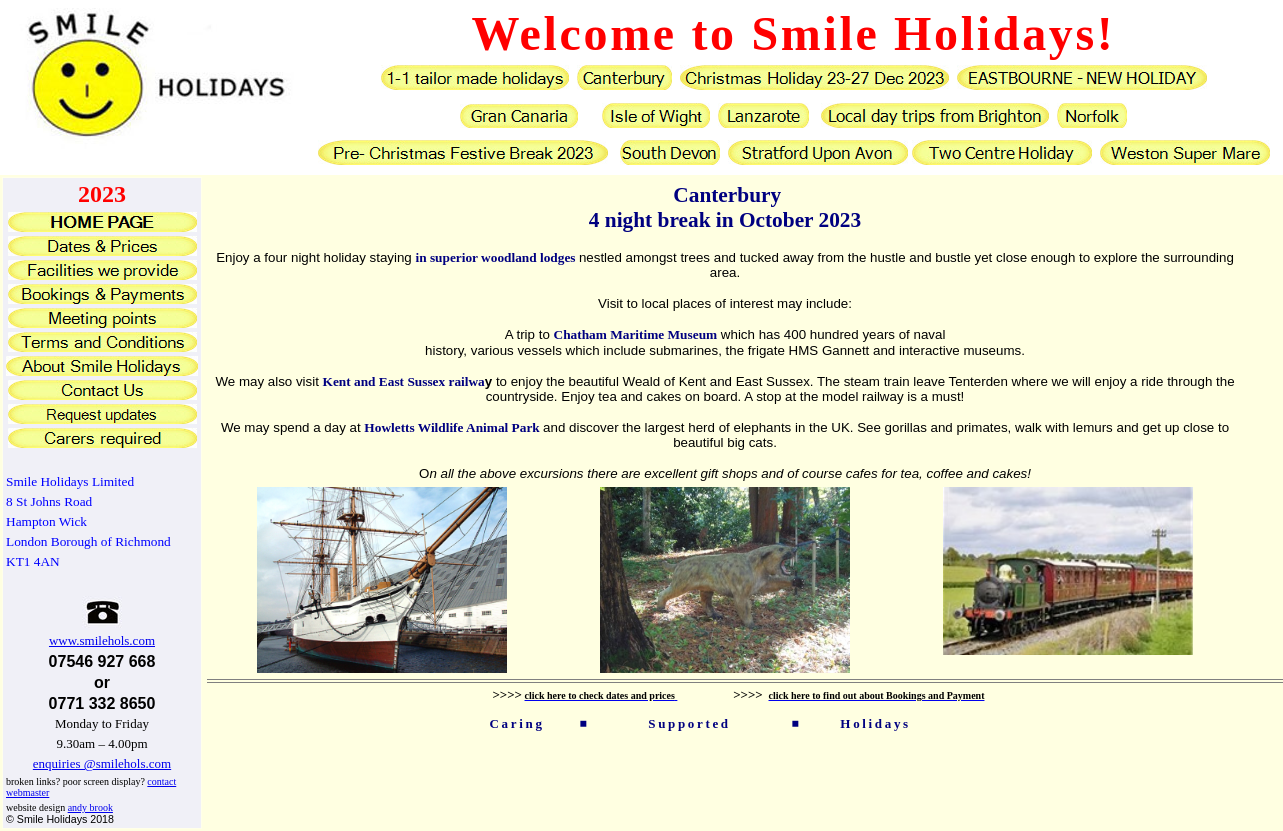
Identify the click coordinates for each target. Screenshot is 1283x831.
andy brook (90, 807)
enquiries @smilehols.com (102, 763)
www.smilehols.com (102, 640)
